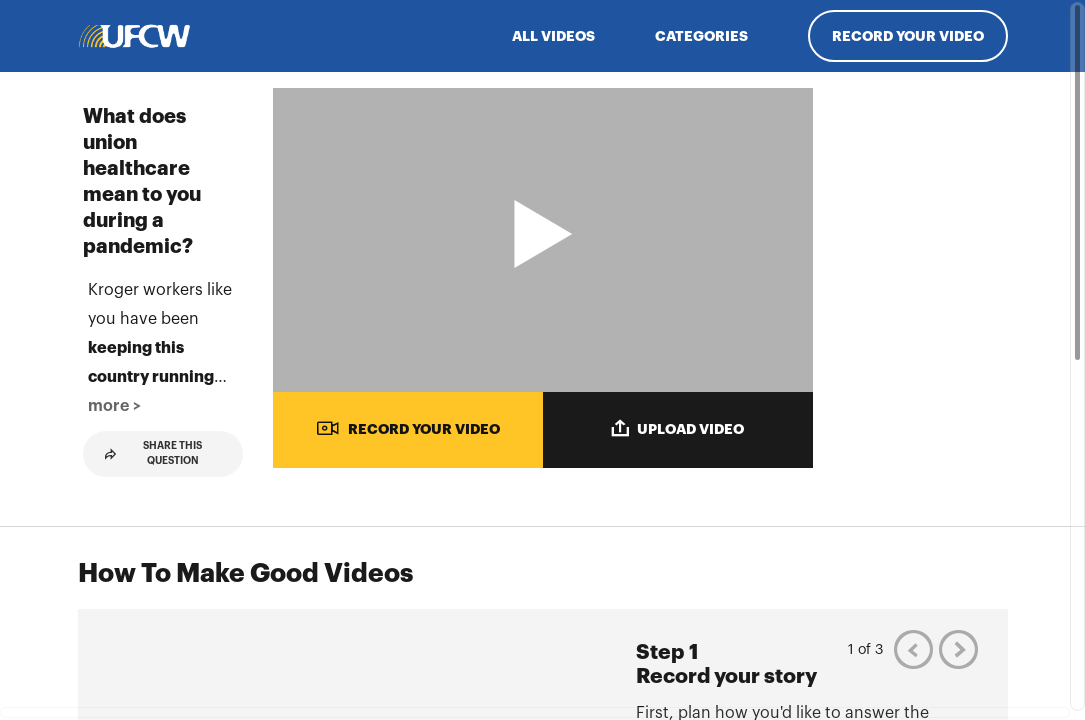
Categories (701, 36)
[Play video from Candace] (923, 344)
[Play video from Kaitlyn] (923, 488)
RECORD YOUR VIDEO (408, 428)
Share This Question (154, 637)
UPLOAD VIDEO (677, 428)
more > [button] (206, 590)
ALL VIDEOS (553, 36)
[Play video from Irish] (923, 201)
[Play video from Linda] (923, 631)
